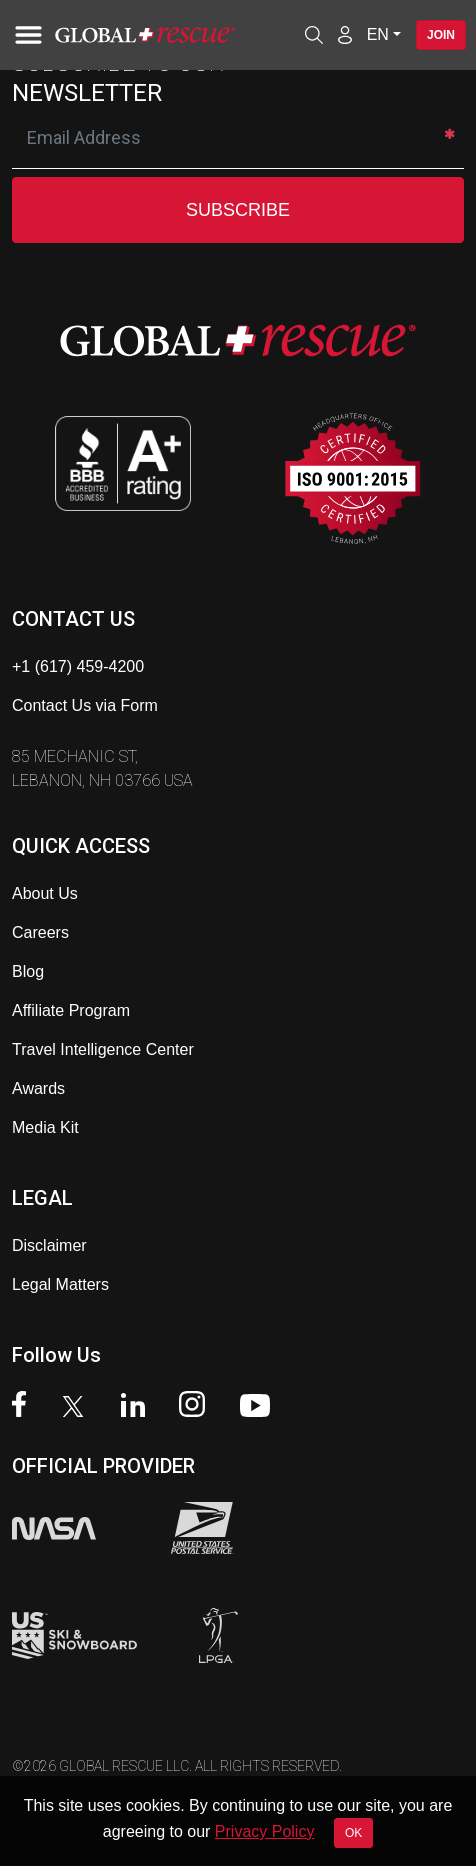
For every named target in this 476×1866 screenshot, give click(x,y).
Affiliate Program (71, 1010)
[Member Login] (345, 34)
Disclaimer (49, 1245)
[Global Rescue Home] (172, 35)
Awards (38, 1088)
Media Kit (45, 1127)
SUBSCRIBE (238, 210)
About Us (45, 893)
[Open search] (314, 35)
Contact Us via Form (85, 705)
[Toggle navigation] (25, 35)
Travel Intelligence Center (103, 1049)
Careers (40, 932)
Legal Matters (60, 1284)
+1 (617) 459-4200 (78, 666)
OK (353, 1833)
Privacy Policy (265, 1831)
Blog (28, 971)
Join (441, 35)
